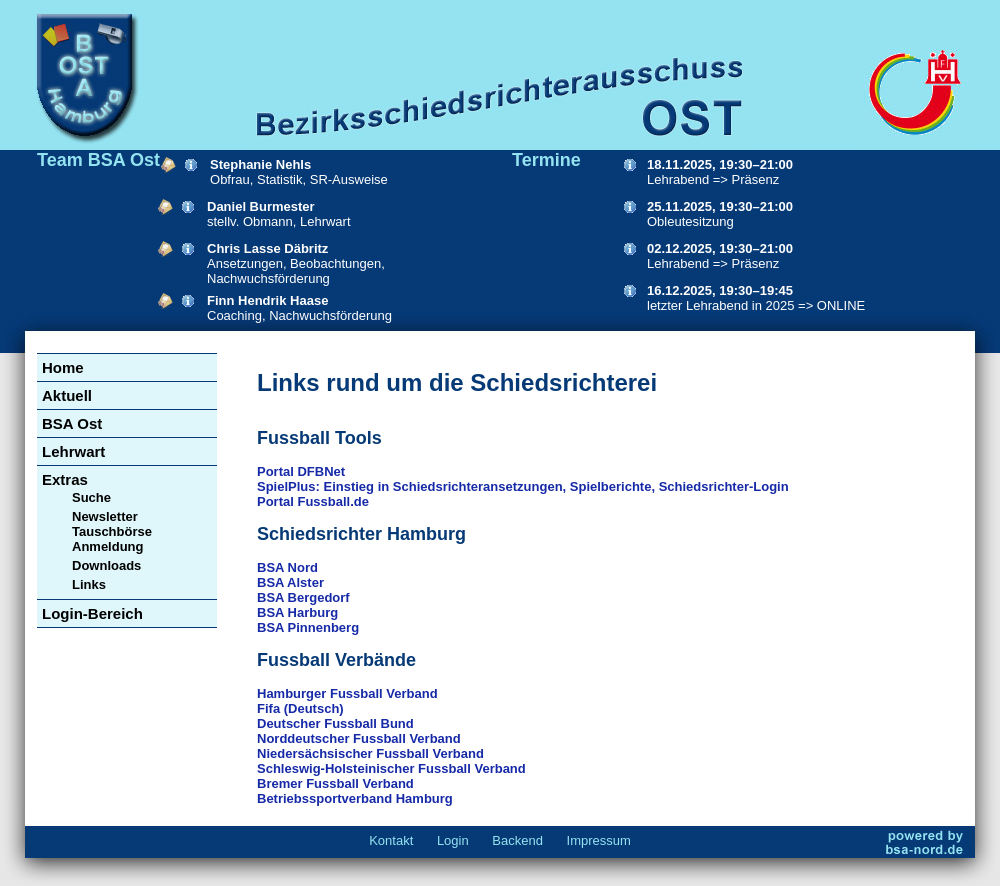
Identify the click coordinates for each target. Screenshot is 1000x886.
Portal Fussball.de (313, 501)
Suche (91, 497)
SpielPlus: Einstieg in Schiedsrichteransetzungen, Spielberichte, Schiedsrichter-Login (523, 486)
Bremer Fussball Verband (335, 783)
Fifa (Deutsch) (300, 708)
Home (63, 367)
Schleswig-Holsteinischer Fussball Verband (391, 768)
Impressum (599, 840)
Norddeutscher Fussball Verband (359, 738)
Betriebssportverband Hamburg (355, 798)
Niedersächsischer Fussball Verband (370, 753)
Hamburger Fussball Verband (347, 693)
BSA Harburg (297, 612)
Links (89, 584)
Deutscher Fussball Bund (335, 723)
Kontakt (391, 840)
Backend (517, 840)
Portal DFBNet (301, 471)
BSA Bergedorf (303, 597)
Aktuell (67, 395)
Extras (65, 479)
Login (453, 840)
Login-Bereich (92, 613)
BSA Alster (290, 582)
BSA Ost (72, 423)
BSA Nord (287, 567)
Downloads (106, 565)
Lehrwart (73, 451)
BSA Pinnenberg (308, 627)
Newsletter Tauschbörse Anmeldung (112, 531)
